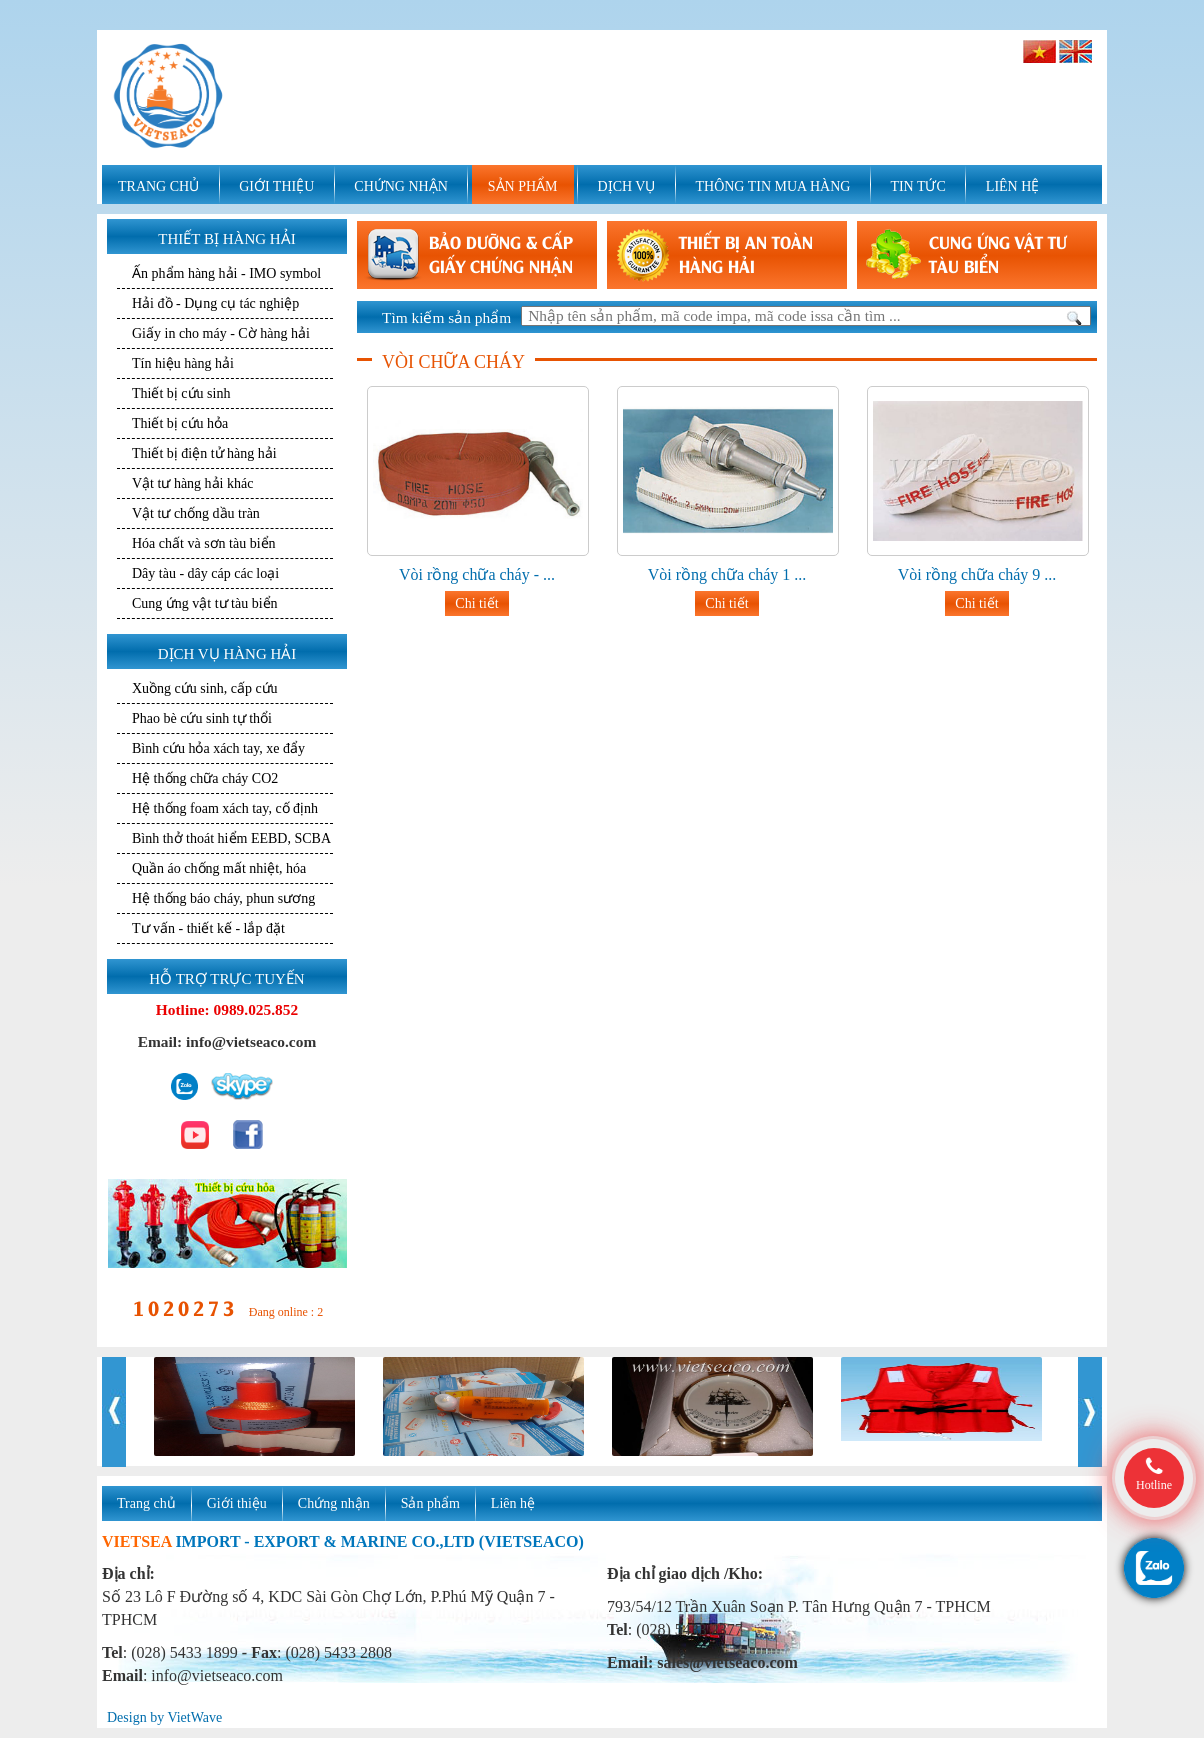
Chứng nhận (334, 1503)
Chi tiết (476, 603)
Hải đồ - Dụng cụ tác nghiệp (215, 303)
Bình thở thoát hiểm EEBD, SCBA (231, 838)
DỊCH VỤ (627, 186)
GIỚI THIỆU (276, 186)
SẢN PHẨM (523, 186)
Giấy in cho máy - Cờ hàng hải (221, 333)
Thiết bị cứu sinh (181, 393)
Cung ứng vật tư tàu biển (205, 603)
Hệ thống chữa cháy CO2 (205, 778)
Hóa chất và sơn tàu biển (204, 543)
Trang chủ (146, 1503)
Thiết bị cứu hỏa (180, 423)
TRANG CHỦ (158, 186)
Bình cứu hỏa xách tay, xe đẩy (218, 748)
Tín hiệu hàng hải (183, 363)
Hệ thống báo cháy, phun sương (223, 898)
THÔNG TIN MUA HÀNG (772, 186)
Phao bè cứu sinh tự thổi (202, 718)
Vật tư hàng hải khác (192, 483)
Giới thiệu (237, 1503)
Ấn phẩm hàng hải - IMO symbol (226, 273)
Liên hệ (513, 1503)
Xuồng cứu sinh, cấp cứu (205, 688)
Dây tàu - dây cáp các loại (205, 573)
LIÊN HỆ (1013, 186)
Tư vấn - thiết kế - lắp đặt (208, 928)
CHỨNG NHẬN (401, 186)
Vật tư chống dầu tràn (196, 513)
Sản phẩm (430, 1503)
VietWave (194, 1717)
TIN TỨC (917, 186)
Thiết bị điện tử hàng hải (204, 453)
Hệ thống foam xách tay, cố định (225, 808)
